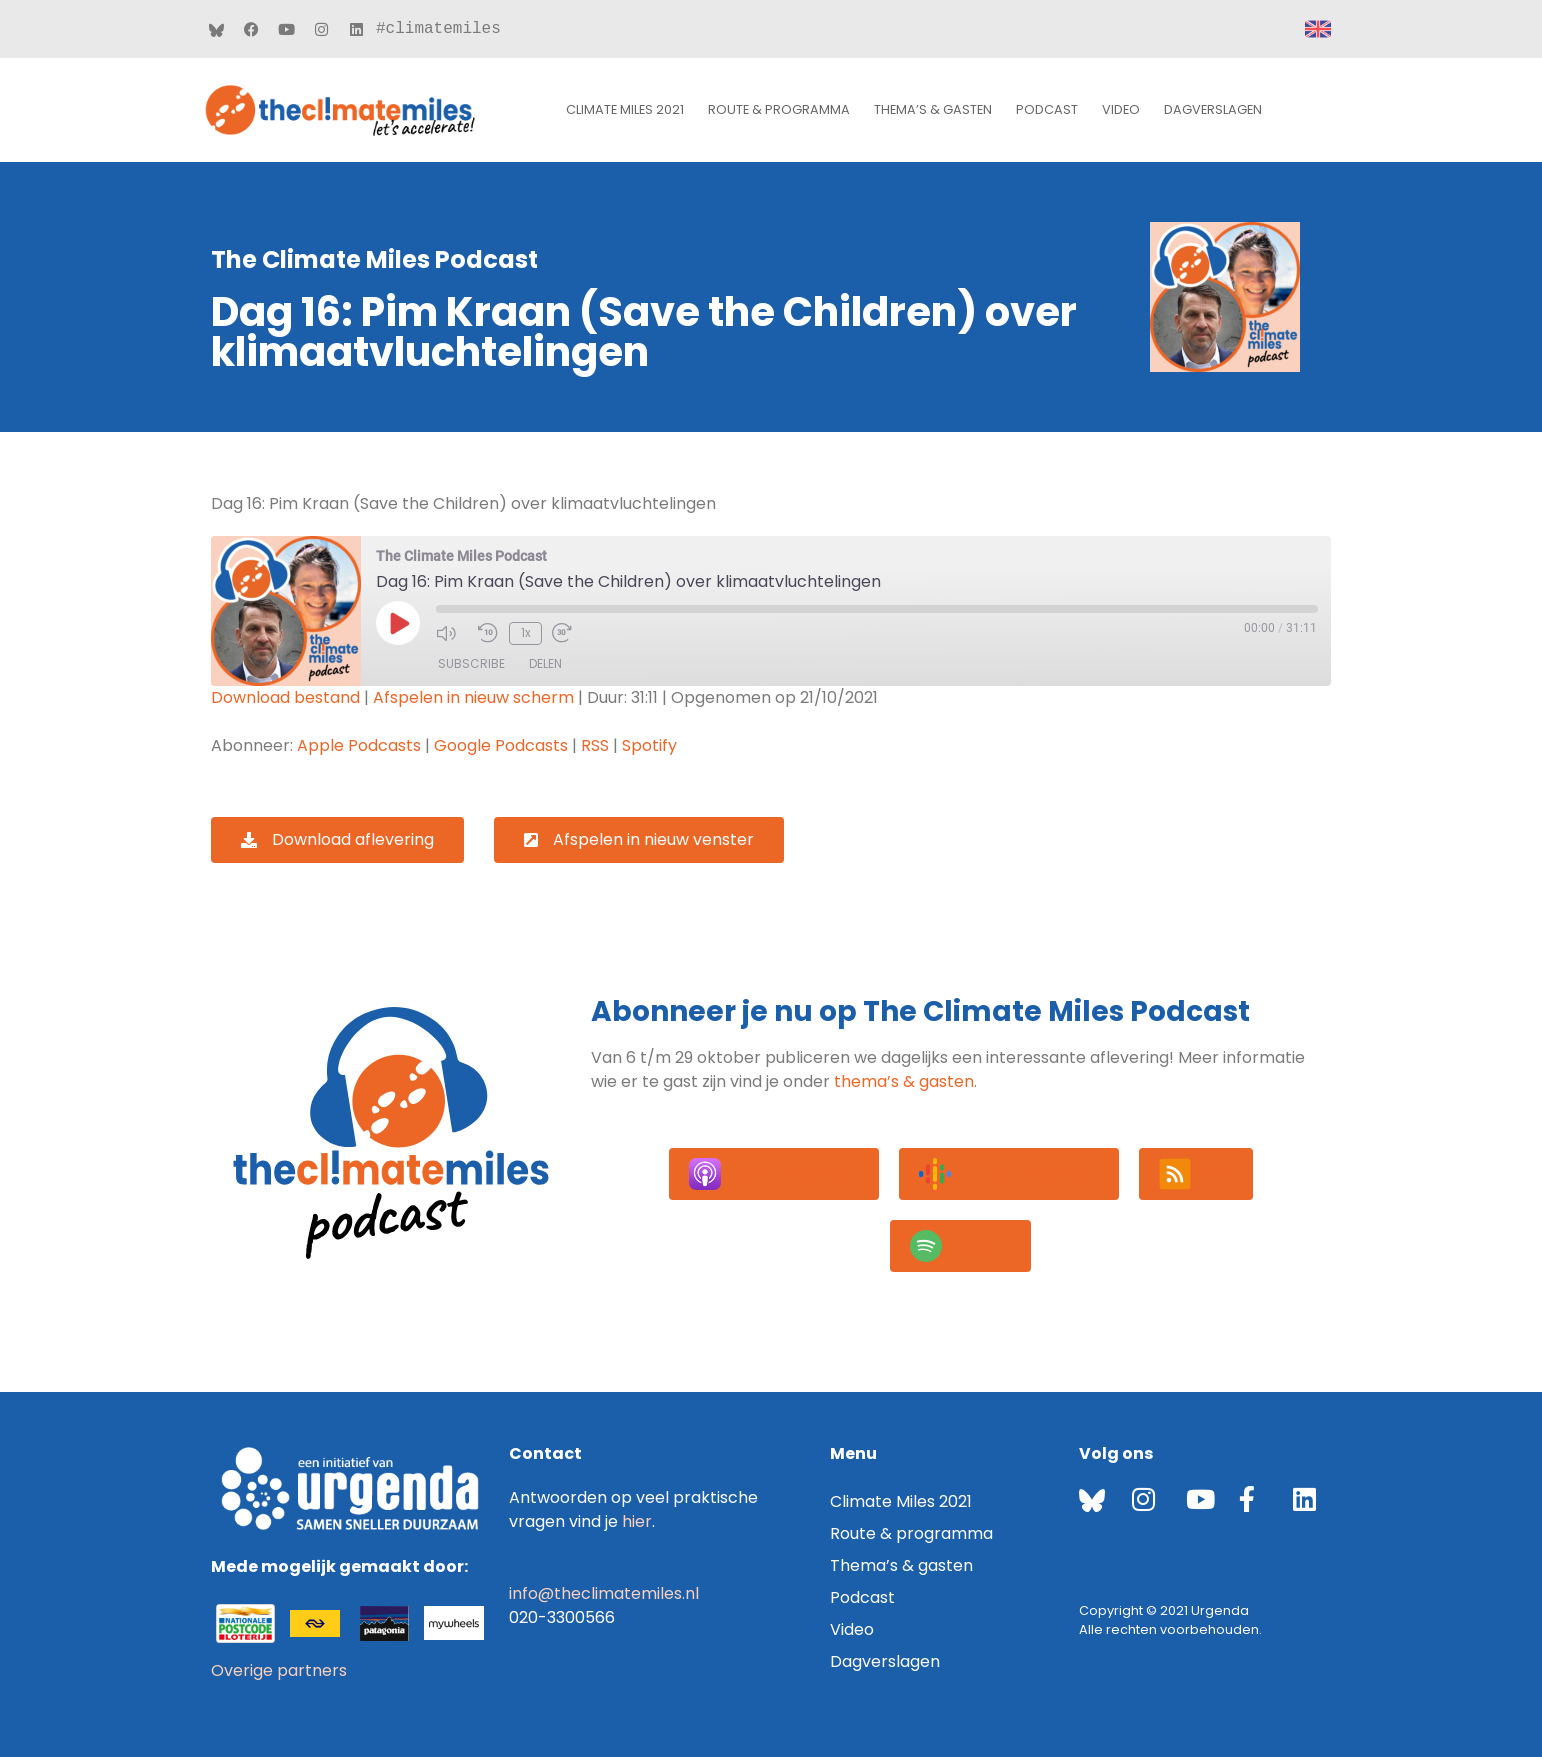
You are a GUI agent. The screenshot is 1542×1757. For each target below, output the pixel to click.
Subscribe (471, 663)
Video (1121, 109)
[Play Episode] (398, 623)
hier (637, 1521)
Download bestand (285, 697)
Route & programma (779, 109)
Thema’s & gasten (933, 109)
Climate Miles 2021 (625, 109)
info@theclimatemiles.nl (604, 1593)
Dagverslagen (1213, 109)
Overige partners (279, 1670)
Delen (545, 663)
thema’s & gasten (904, 1081)
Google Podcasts (501, 745)
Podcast (1047, 109)
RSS (595, 745)
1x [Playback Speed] (525, 632)
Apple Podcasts (359, 745)
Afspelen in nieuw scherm (473, 697)
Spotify (649, 745)
